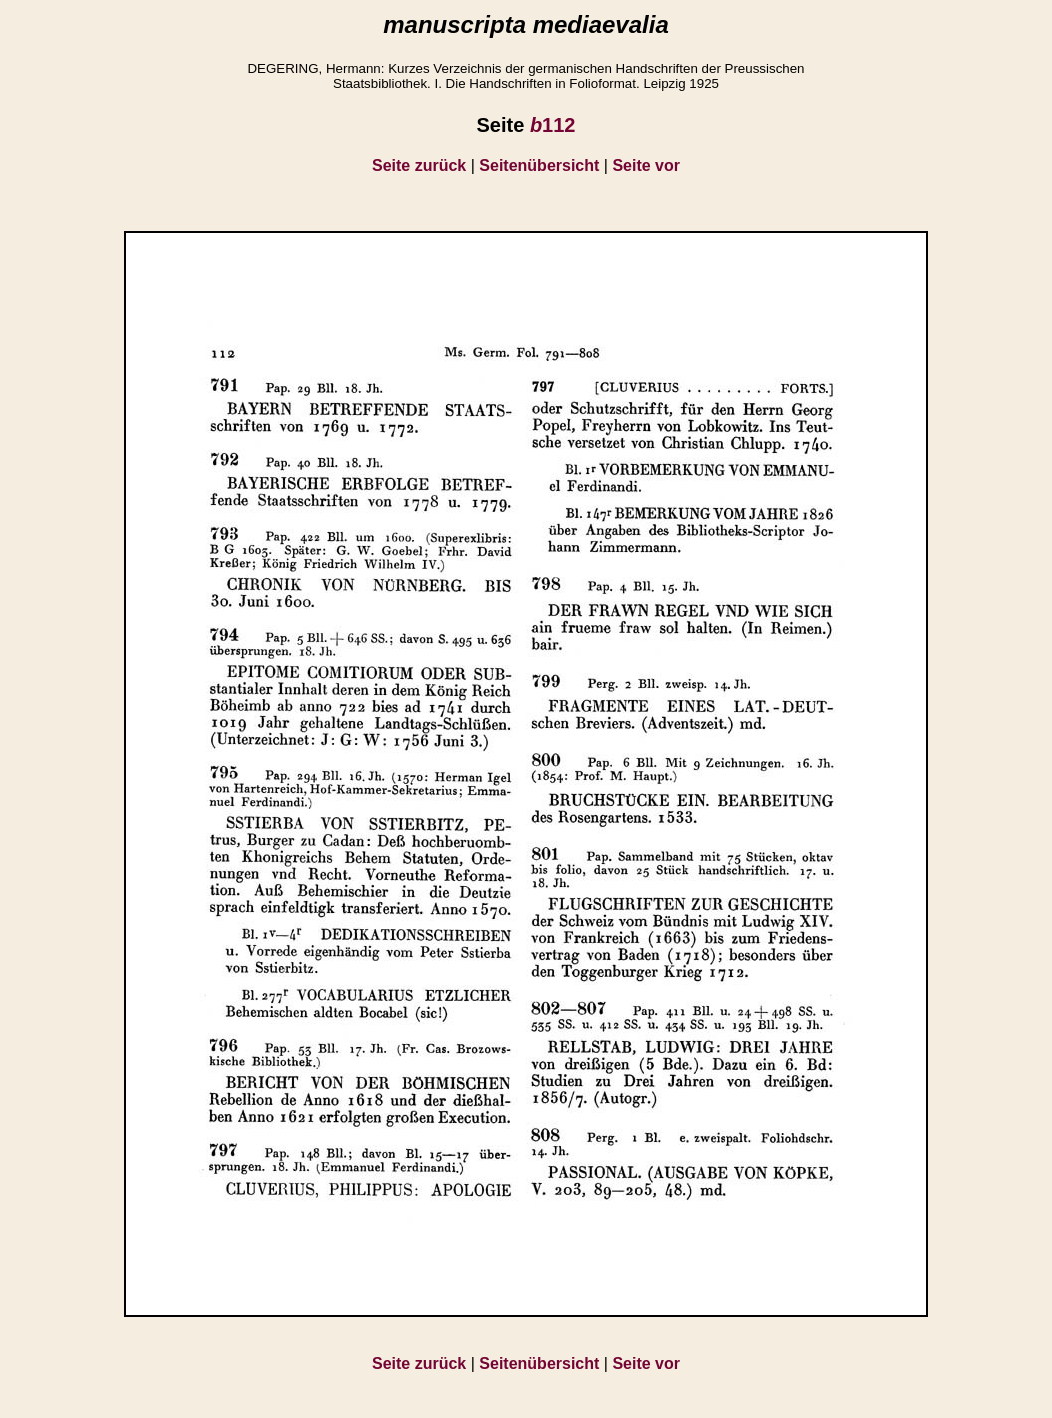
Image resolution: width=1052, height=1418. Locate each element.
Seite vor (646, 165)
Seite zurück (419, 165)
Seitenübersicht (539, 165)
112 (553, 125)
